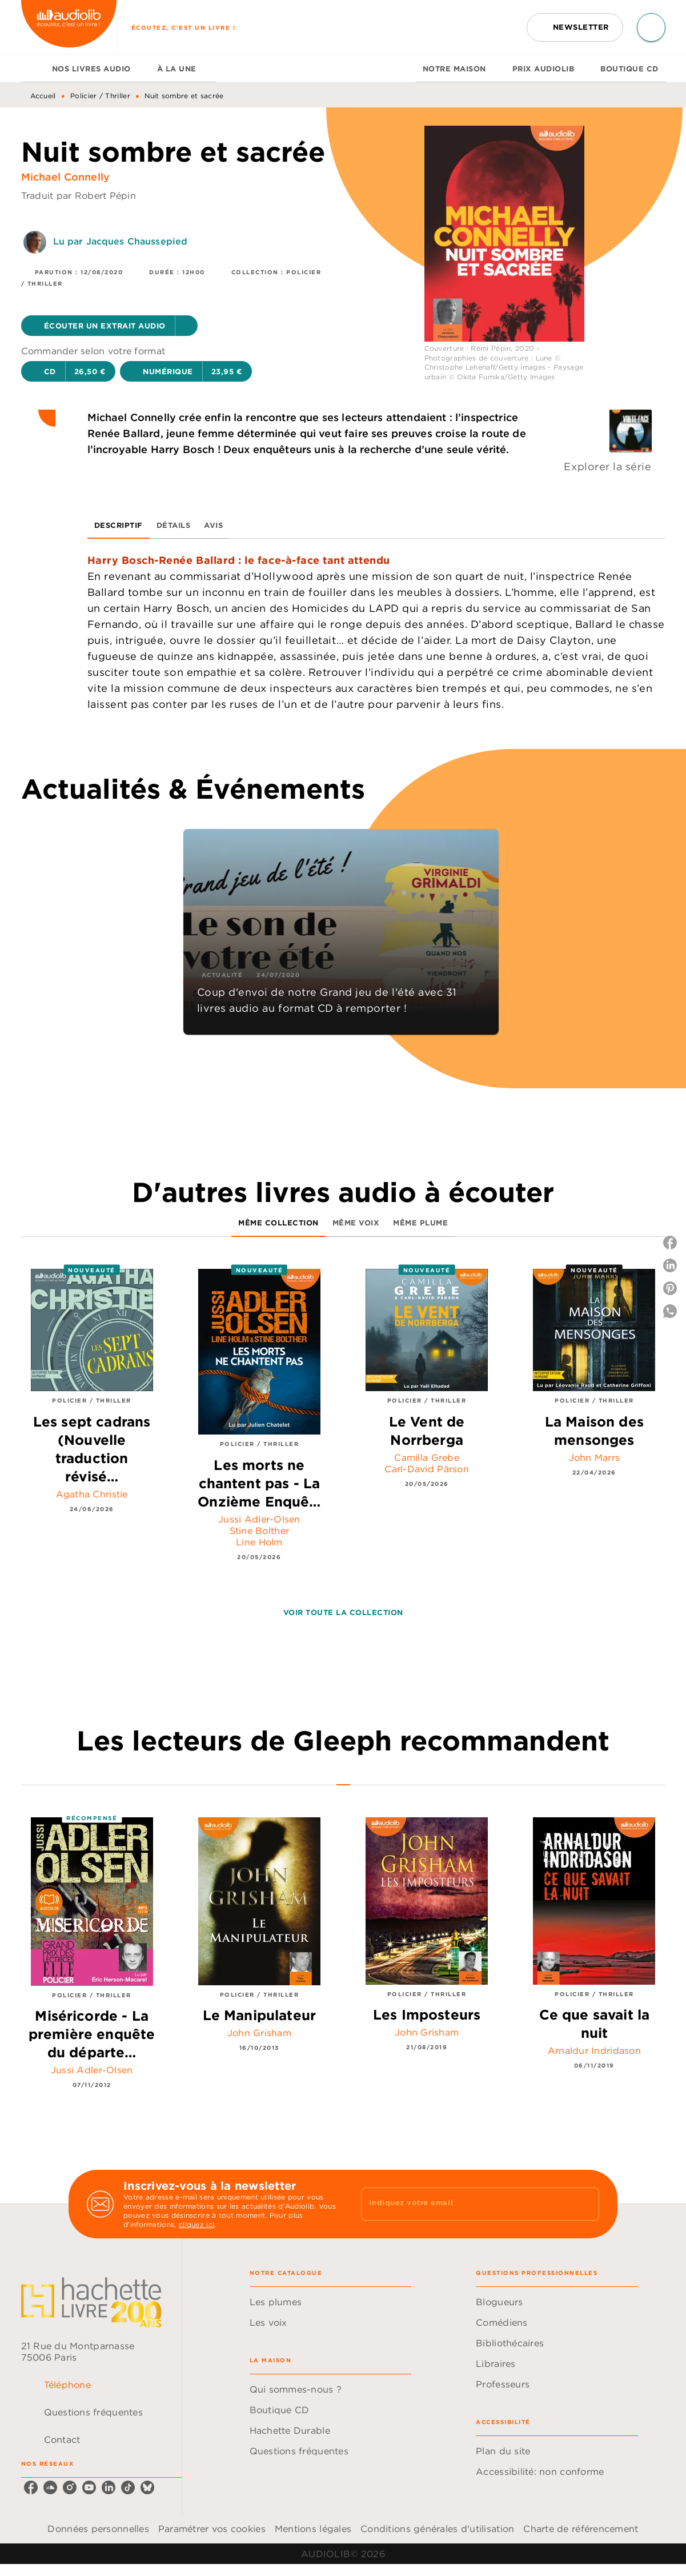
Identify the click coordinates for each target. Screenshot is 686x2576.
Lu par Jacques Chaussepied (120, 241)
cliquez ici (196, 2224)
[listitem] (31, 2487)
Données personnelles (98, 2528)
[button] (575, 27)
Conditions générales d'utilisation (437, 2528)
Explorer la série (607, 466)
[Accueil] (69, 27)
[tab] (33, 68)
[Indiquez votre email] (465, 2204)
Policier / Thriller (100, 95)
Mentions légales (313, 2528)
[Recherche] (651, 27)
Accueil (43, 95)
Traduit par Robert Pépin (79, 195)
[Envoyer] (585, 2204)
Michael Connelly (65, 176)
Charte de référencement (580, 2528)
